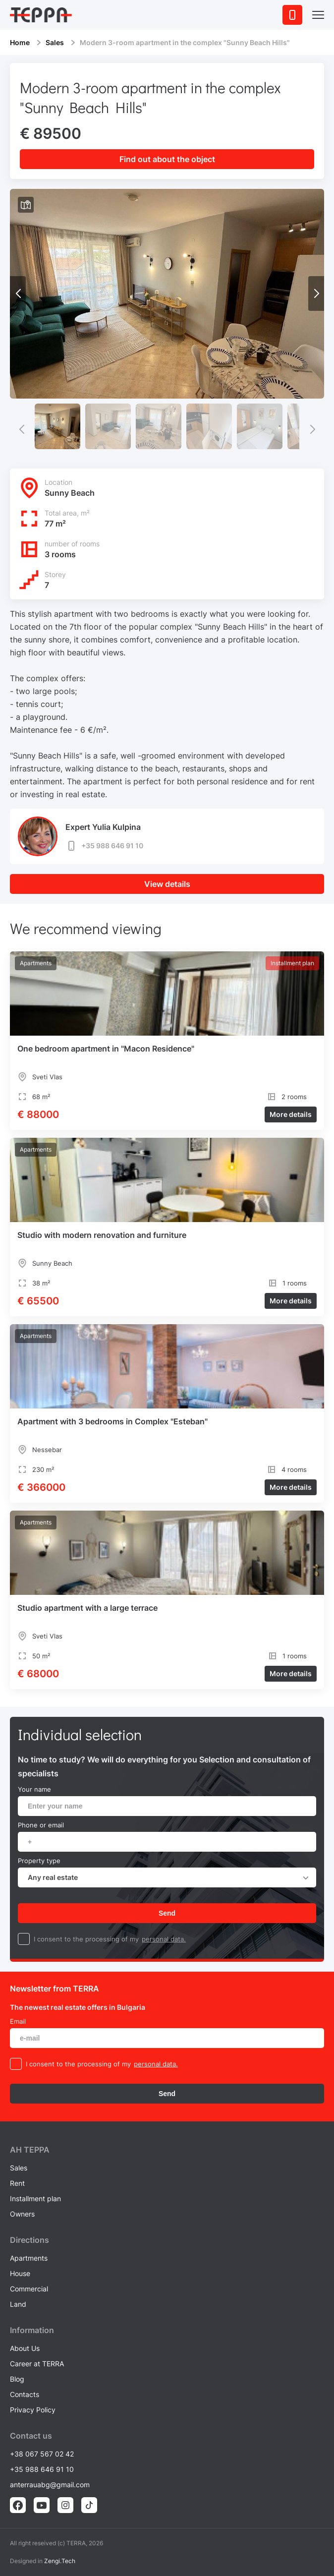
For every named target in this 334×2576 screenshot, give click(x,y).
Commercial (29, 2288)
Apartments (29, 2258)
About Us (25, 2348)
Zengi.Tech (59, 2561)
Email (18, 2021)
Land (18, 2304)
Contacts (24, 2394)
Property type (39, 1861)
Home (20, 42)
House (20, 2273)
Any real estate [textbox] (53, 1877)
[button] (316, 293)
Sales (55, 42)
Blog (17, 2379)
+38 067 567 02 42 (42, 2454)
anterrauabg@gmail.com (50, 2484)
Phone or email (41, 1825)
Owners (22, 2214)
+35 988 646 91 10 (104, 846)
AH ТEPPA (30, 2150)
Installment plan (35, 2198)
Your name (34, 1789)
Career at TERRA (37, 2363)
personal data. (164, 1939)
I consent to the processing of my (86, 1939)
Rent (17, 2183)
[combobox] (167, 1877)
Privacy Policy (33, 2409)
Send (167, 1913)
